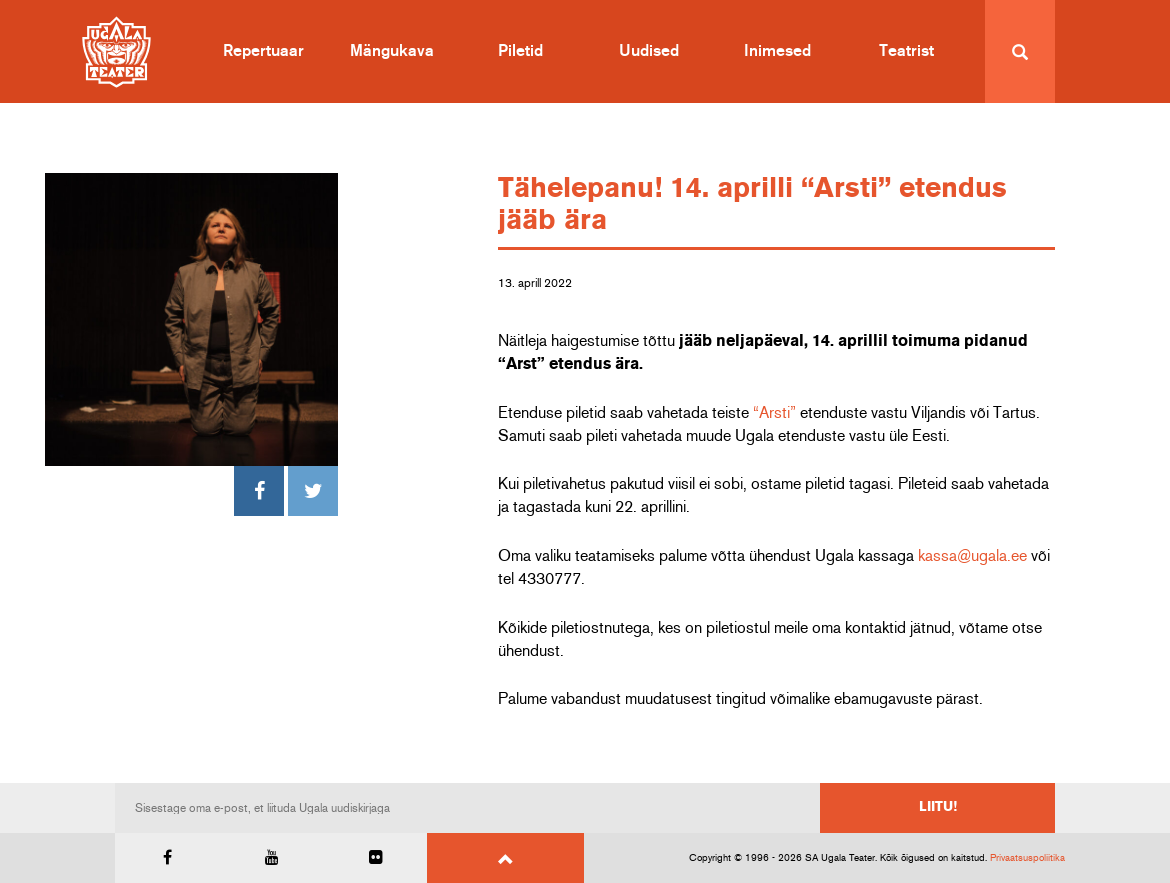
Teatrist (906, 51)
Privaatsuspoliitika (1027, 858)
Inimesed (777, 51)
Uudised (649, 51)
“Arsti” (774, 413)
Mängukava (392, 51)
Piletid (520, 51)
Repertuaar (263, 51)
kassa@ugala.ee (972, 556)
